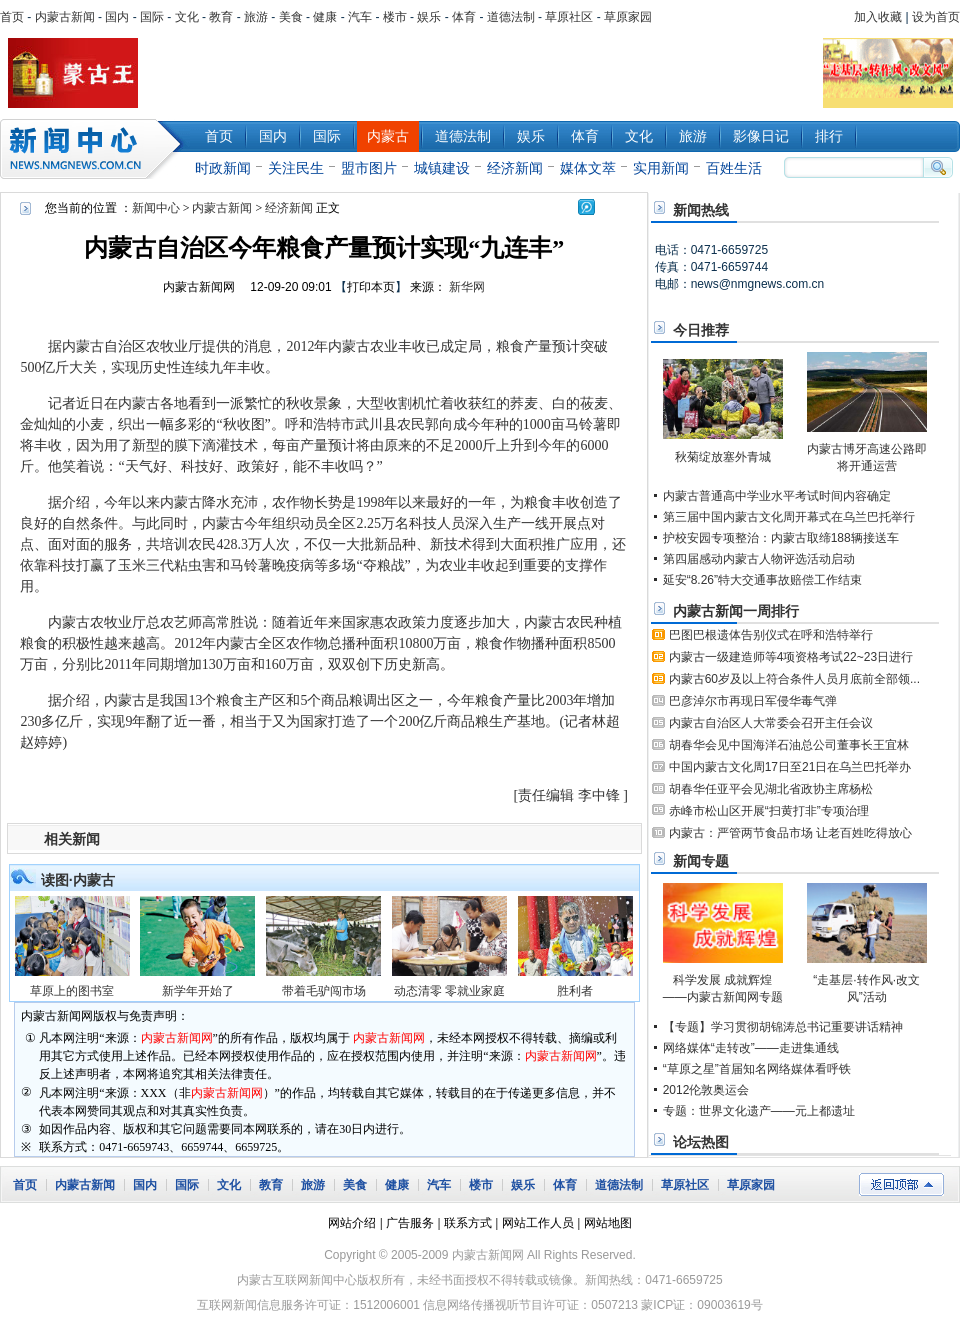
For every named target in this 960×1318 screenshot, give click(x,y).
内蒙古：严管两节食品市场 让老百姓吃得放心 (790, 833)
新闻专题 (701, 861)
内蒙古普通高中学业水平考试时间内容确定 (777, 496)
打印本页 (371, 287)
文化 (187, 17)
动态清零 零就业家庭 (449, 991)
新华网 (467, 287)
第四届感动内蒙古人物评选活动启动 (759, 559)
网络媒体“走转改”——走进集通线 (751, 1048)
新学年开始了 (198, 991)
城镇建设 (442, 168)
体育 (464, 17)
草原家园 (628, 17)
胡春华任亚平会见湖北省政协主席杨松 (771, 789)
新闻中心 (95, 149)
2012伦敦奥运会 (706, 1090)
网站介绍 (352, 1223)
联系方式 (468, 1223)
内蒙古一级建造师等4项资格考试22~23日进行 (791, 657)
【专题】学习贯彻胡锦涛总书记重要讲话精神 (783, 1027)
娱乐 (429, 17)
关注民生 (296, 168)
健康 (325, 17)
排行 (829, 136)
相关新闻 (72, 839)
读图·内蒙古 (78, 880)
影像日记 (761, 136)
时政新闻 (223, 168)
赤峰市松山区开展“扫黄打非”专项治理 (769, 811)
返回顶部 (901, 1184)
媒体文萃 (588, 168)
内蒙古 (388, 136)
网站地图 (608, 1223)
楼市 (395, 17)
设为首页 (936, 17)
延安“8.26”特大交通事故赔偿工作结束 (762, 580)
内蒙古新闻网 (199, 287)
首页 (12, 17)
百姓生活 (734, 168)
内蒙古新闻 (65, 17)
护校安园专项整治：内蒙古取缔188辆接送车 (781, 538)
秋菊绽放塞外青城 (723, 457)
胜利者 (575, 991)
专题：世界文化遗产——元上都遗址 (759, 1111)
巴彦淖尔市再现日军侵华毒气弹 (753, 701)
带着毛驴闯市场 (324, 991)
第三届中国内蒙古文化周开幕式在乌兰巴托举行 (789, 517)
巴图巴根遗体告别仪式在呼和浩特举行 (771, 635)
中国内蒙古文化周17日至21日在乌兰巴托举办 (790, 767)
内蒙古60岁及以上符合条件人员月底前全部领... (794, 679)
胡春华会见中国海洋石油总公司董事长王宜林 (789, 745)
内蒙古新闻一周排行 (736, 611)
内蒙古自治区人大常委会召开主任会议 (771, 723)
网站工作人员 (538, 1223)
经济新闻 (515, 168)
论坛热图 (701, 1142)
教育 (221, 17)
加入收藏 (878, 17)
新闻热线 (701, 210)
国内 (117, 17)
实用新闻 (661, 168)
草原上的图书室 (72, 991)
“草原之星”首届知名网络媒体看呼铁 (757, 1069)
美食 (291, 17)
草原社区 (569, 17)
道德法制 (511, 17)
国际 (152, 17)
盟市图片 (369, 168)
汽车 (360, 17)
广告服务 (410, 1223)
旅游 (256, 17)
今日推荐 (701, 330)
